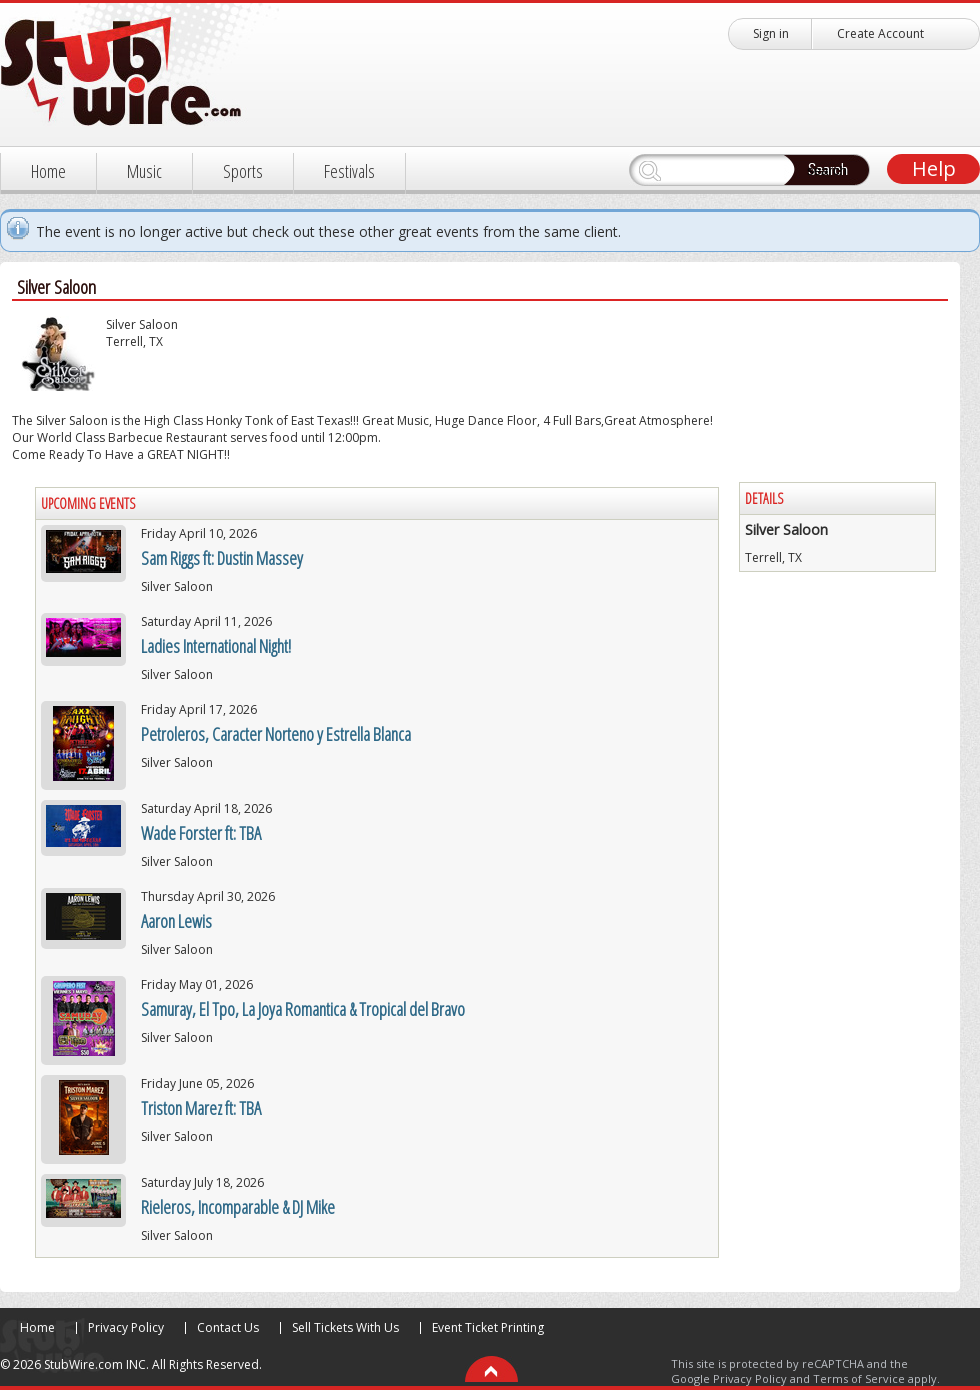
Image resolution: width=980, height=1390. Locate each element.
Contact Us (228, 1327)
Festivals (349, 171)
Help (934, 168)
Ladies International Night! (216, 646)
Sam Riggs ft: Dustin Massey (222, 558)
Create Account (880, 33)
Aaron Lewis (176, 921)
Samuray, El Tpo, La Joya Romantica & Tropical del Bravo (303, 1009)
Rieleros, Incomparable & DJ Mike (238, 1207)
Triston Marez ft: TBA (201, 1108)
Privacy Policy (126, 1327)
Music (144, 171)
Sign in (771, 33)
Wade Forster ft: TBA (201, 833)
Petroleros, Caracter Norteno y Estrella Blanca (276, 734)
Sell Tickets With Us (345, 1327)
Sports (243, 171)
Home (48, 171)
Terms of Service (859, 1378)
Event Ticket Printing (488, 1327)
